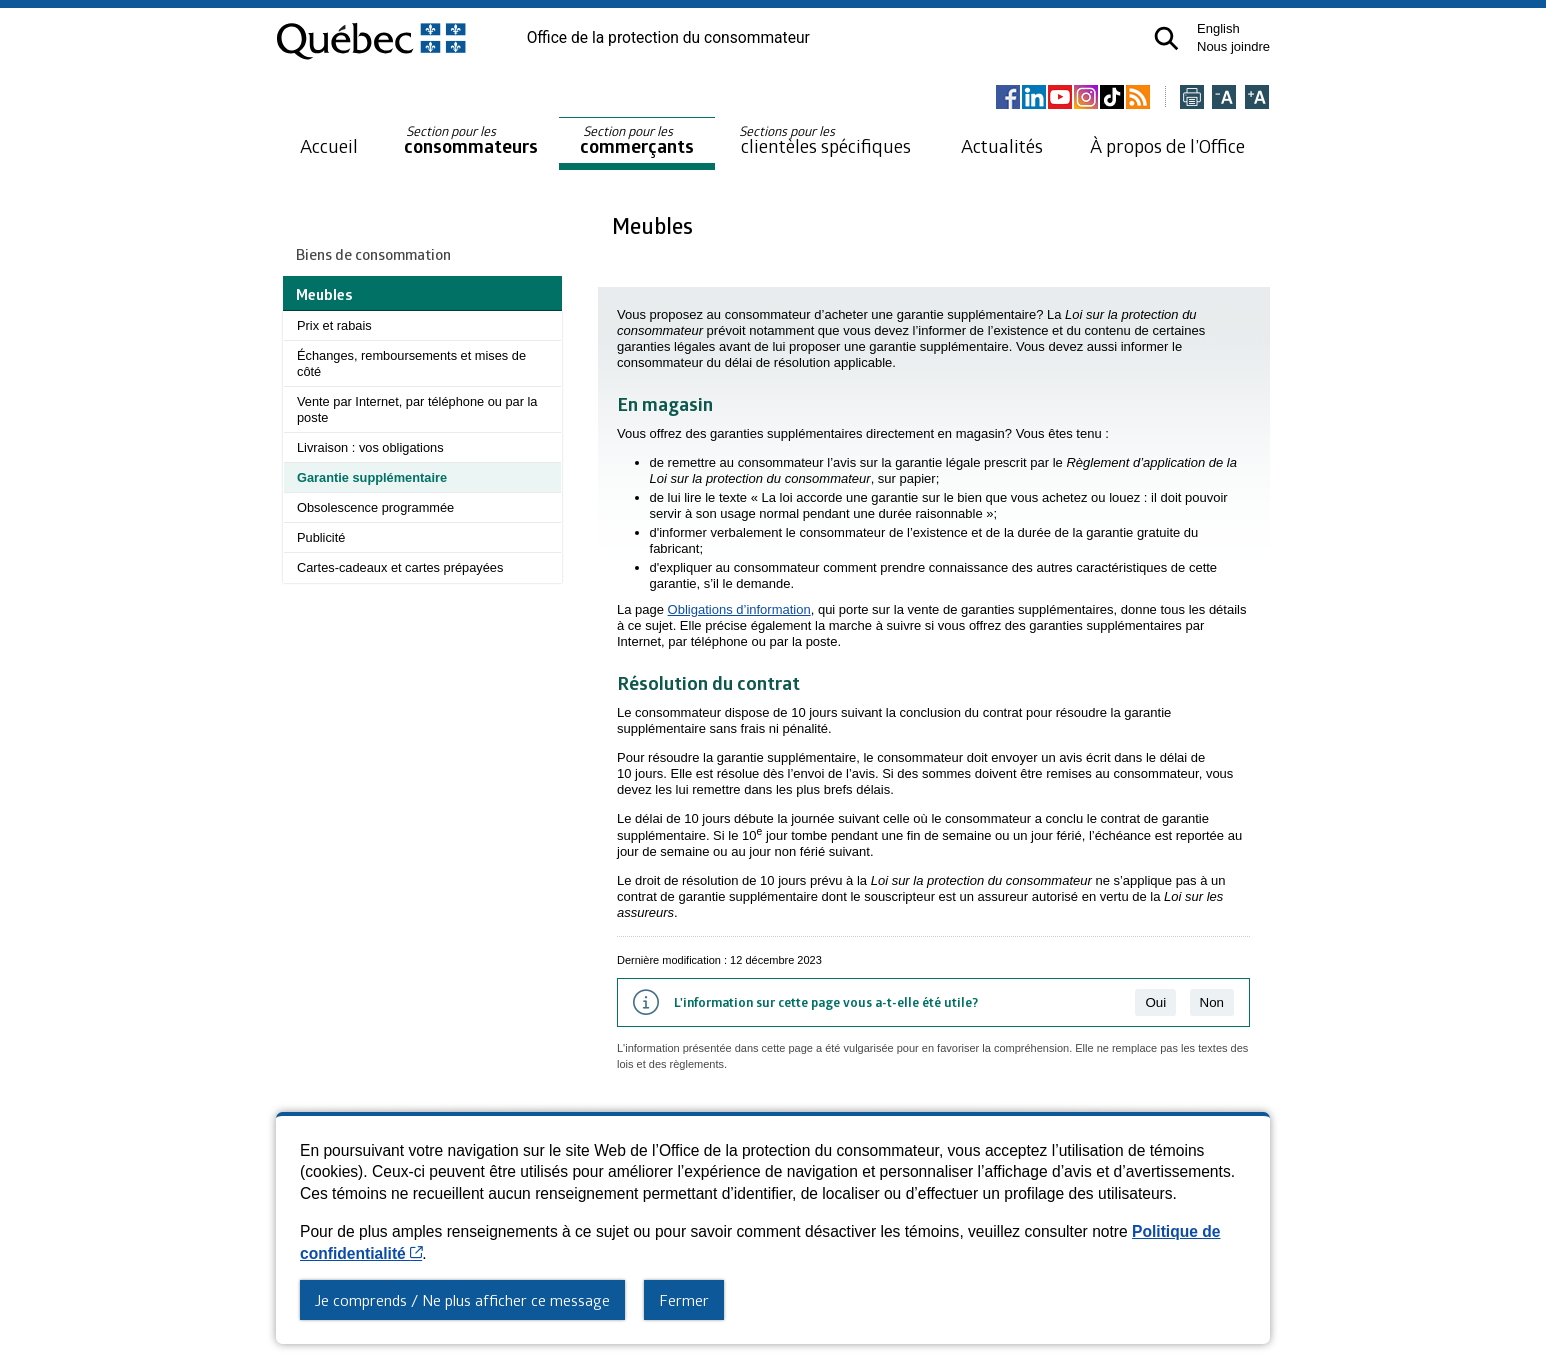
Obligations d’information (739, 609)
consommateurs (471, 140)
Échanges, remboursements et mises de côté (411, 363)
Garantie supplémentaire (372, 477)
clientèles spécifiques (825, 140)
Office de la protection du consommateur (668, 38)
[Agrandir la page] (1257, 98)
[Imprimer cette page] (1192, 98)
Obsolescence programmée (375, 507)
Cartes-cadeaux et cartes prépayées (400, 567)
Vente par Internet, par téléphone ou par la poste (417, 409)
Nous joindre (1233, 46)
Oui (1155, 1002)
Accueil (329, 145)
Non (1212, 1002)
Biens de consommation (373, 254)
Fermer (684, 1300)
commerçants (637, 140)
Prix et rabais (334, 325)
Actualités (1002, 145)
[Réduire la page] (1224, 98)
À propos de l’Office (1167, 145)
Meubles (655, 225)
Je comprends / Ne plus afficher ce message (462, 1300)
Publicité (321, 537)
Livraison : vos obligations (370, 447)
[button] (1166, 38)
